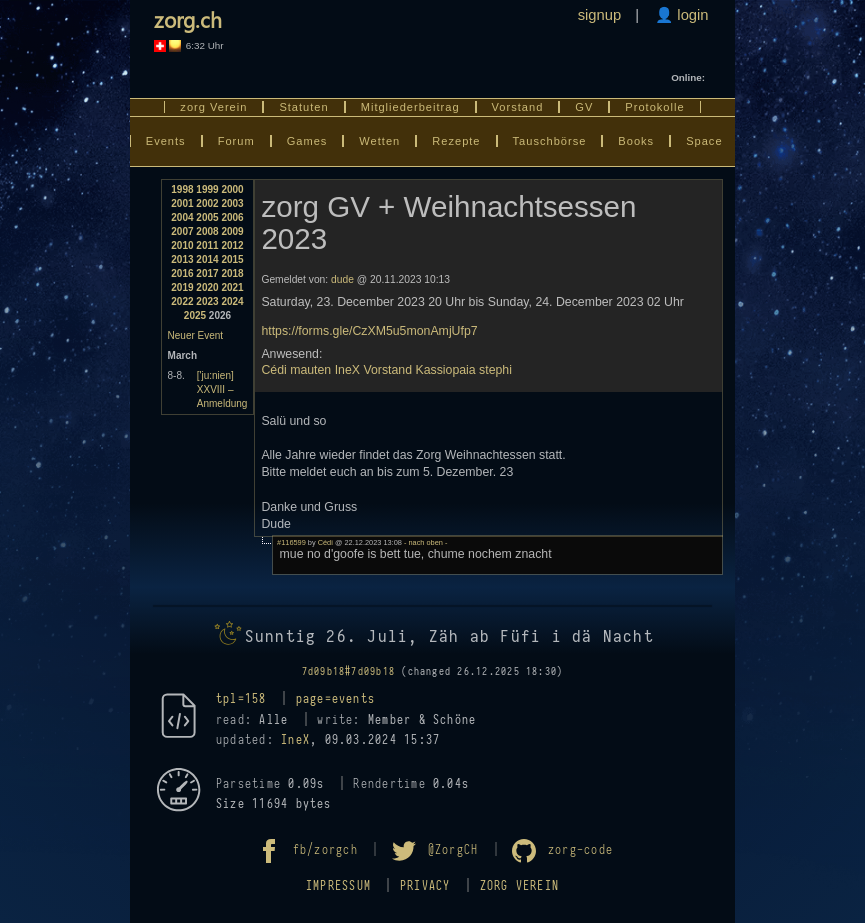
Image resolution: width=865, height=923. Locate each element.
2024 (232, 301)
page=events (336, 699)
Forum (236, 141)
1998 (182, 189)
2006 (232, 217)
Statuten (303, 107)
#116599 (291, 542)
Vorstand (518, 107)
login (690, 15)
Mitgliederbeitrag (410, 107)
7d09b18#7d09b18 (349, 671)
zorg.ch (188, 19)
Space (704, 141)
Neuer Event (196, 335)
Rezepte (456, 141)
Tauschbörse (550, 141)
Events (166, 141)
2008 (207, 231)
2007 (182, 231)
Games (307, 141)
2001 (182, 203)
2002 (207, 203)
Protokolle (654, 107)
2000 (232, 189)
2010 (182, 245)
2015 (232, 259)
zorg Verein (213, 107)
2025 (195, 315)
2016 (182, 273)
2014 (207, 259)
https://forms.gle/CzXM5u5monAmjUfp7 (369, 331)
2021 (232, 287)
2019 (182, 287)
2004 (182, 217)
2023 (207, 301)
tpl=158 (241, 699)
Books (636, 141)
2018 (232, 273)
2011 (207, 245)
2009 (232, 231)
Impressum (338, 886)
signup (600, 15)
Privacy (425, 886)
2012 (232, 245)
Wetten (379, 141)
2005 (207, 217)
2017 (207, 273)
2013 (182, 259)
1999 (207, 189)
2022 (182, 301)
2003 (232, 203)
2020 (207, 287)
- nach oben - (425, 542)
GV (584, 107)
